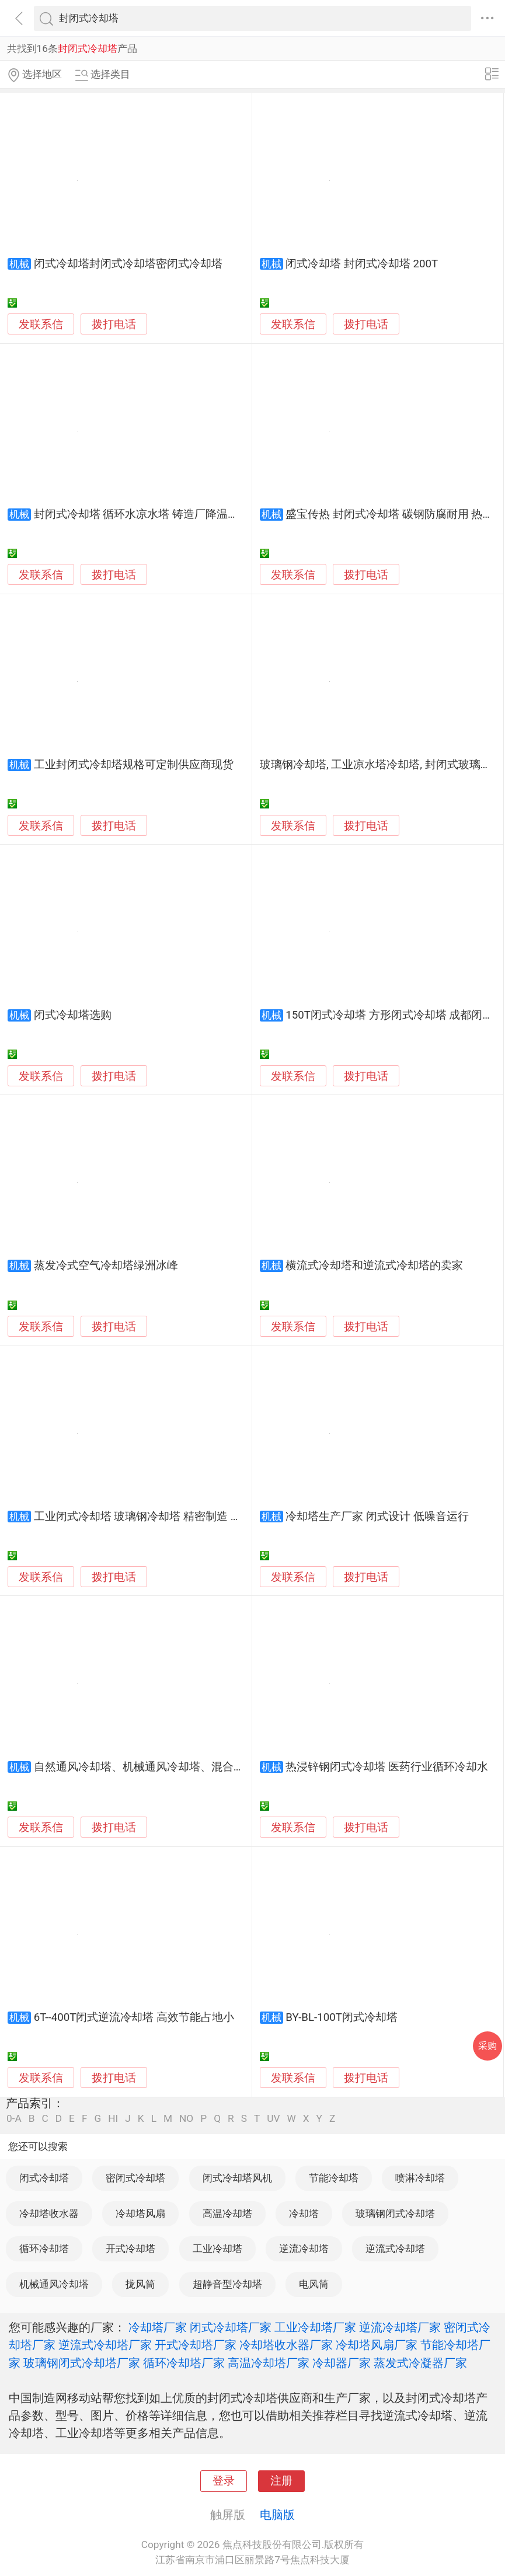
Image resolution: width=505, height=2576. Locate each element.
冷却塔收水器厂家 (286, 2345)
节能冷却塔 (333, 2178)
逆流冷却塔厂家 (400, 2327)
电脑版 (277, 2515)
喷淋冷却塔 (420, 2178)
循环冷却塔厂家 (184, 2363)
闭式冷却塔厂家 (230, 2327)
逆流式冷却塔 (395, 2248)
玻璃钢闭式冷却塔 (395, 2213)
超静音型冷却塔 (227, 2284)
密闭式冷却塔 (135, 2178)
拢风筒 (140, 2284)
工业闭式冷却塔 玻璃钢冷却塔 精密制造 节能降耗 (154, 1516)
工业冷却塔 (217, 2248)
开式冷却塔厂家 (195, 2345)
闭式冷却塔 (44, 2178)
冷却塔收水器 (49, 2213)
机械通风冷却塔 (54, 2284)
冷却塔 (304, 2213)
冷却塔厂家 (157, 2327)
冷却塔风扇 (140, 2213)
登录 (224, 2480)
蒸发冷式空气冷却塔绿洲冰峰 (106, 1265)
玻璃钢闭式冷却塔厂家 (81, 2363)
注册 (281, 2480)
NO (186, 2119)
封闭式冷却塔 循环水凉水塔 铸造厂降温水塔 (142, 514)
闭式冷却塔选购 (73, 1015)
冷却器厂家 (341, 2363)
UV (273, 2119)
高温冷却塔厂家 (268, 2363)
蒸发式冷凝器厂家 (420, 2363)
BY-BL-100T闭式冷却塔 (341, 2017)
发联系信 (41, 324)
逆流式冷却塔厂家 (105, 2345)
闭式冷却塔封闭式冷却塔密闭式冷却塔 (128, 263)
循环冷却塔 (44, 2248)
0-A (14, 2119)
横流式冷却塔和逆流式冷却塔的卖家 (374, 1265)
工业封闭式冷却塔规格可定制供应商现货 (134, 764)
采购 (487, 2045)
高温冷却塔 (227, 2213)
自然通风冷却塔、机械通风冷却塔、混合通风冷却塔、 (167, 1767)
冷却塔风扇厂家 (376, 2345)
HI (113, 2119)
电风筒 (314, 2284)
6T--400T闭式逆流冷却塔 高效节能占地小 (134, 2017)
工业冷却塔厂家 (315, 2327)
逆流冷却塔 (304, 2248)
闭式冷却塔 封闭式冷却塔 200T (361, 263)
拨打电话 (114, 324)
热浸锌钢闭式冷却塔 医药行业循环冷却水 (386, 1767)
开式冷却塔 (130, 2248)
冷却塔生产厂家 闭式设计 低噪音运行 (376, 1516)
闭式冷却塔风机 (237, 2178)
